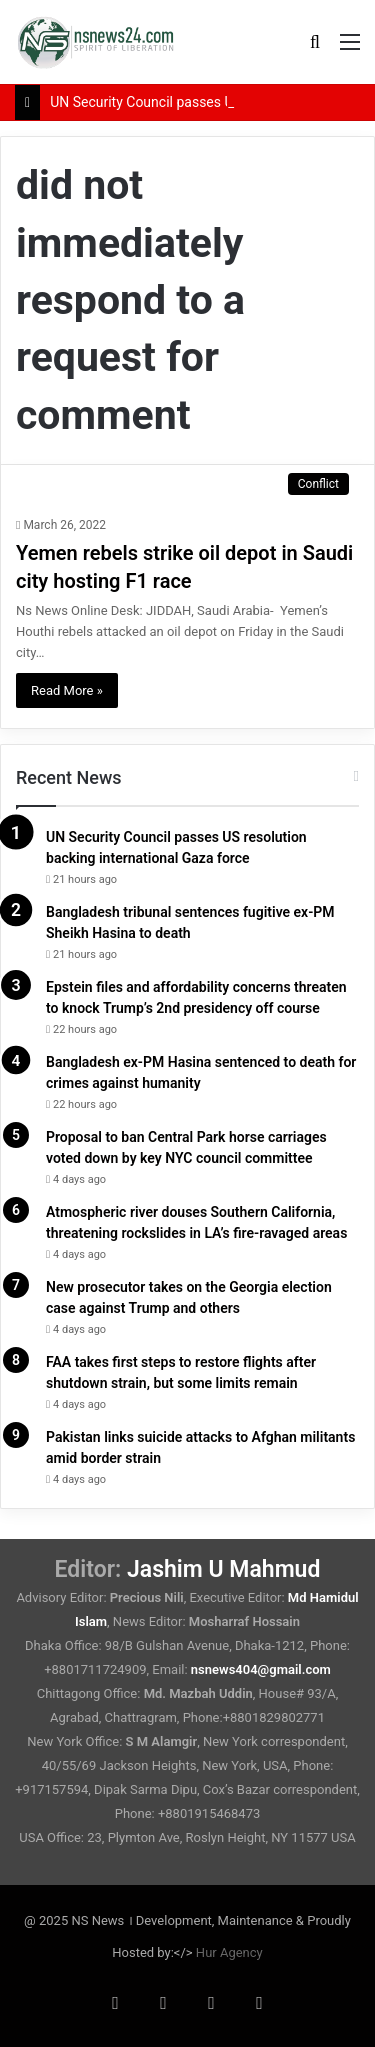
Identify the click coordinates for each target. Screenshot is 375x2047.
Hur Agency (229, 1952)
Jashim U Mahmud (223, 1569)
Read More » (67, 690)
